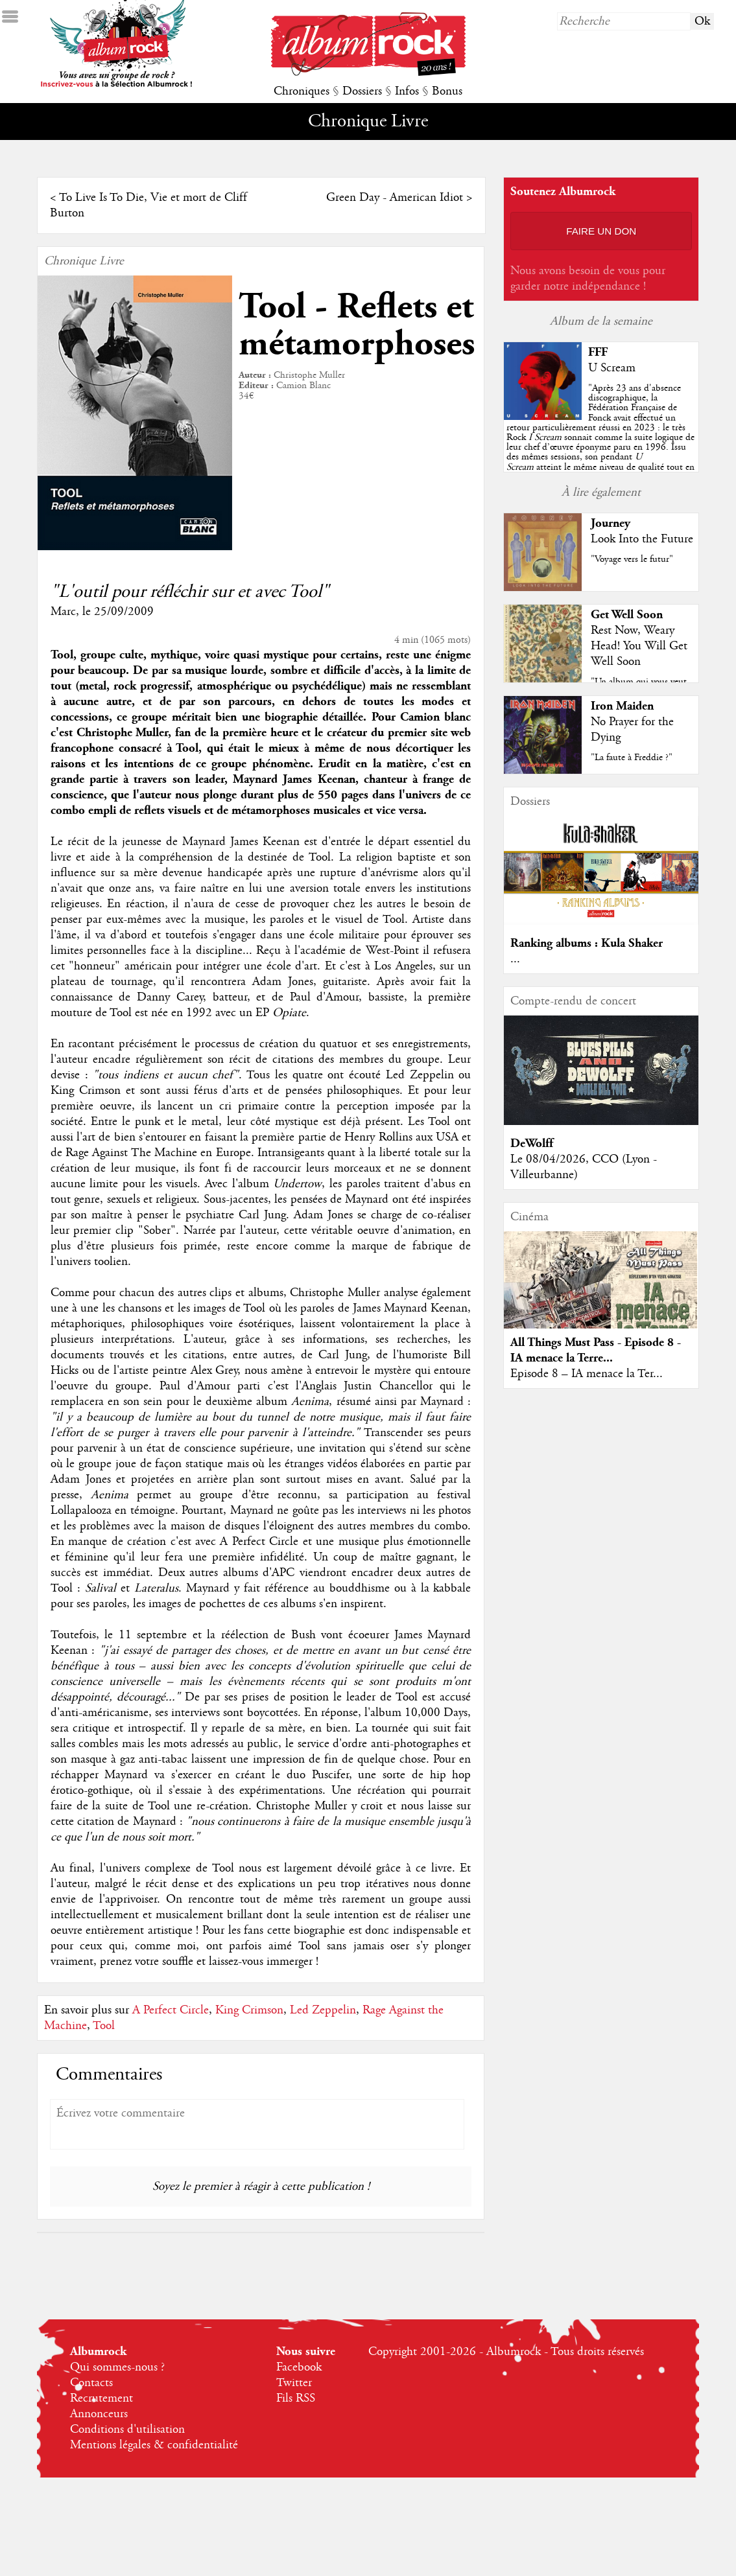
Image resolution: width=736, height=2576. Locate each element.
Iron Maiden (622, 706)
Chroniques (301, 91)
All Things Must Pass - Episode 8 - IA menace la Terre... (595, 1350)
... (515, 959)
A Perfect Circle (170, 2010)
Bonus (447, 91)
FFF (598, 352)
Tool (104, 2026)
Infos (407, 91)
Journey (610, 523)
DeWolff (531, 1143)
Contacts (91, 2383)
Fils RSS (295, 2398)
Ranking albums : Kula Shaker (586, 943)
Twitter (294, 2383)
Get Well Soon (627, 614)
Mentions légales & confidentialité (154, 2445)
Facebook (299, 2367)
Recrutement (101, 2398)
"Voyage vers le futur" (632, 559)
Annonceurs (99, 2414)
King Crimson (249, 2010)
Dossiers (362, 91)
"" (600, 437)
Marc (63, 612)
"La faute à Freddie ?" (631, 757)
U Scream (611, 368)
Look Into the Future (642, 539)
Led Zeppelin (323, 2010)
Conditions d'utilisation (127, 2429)
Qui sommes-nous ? (117, 2367)
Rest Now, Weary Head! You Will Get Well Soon (639, 646)
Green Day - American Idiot (394, 197)
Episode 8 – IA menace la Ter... (586, 1374)
